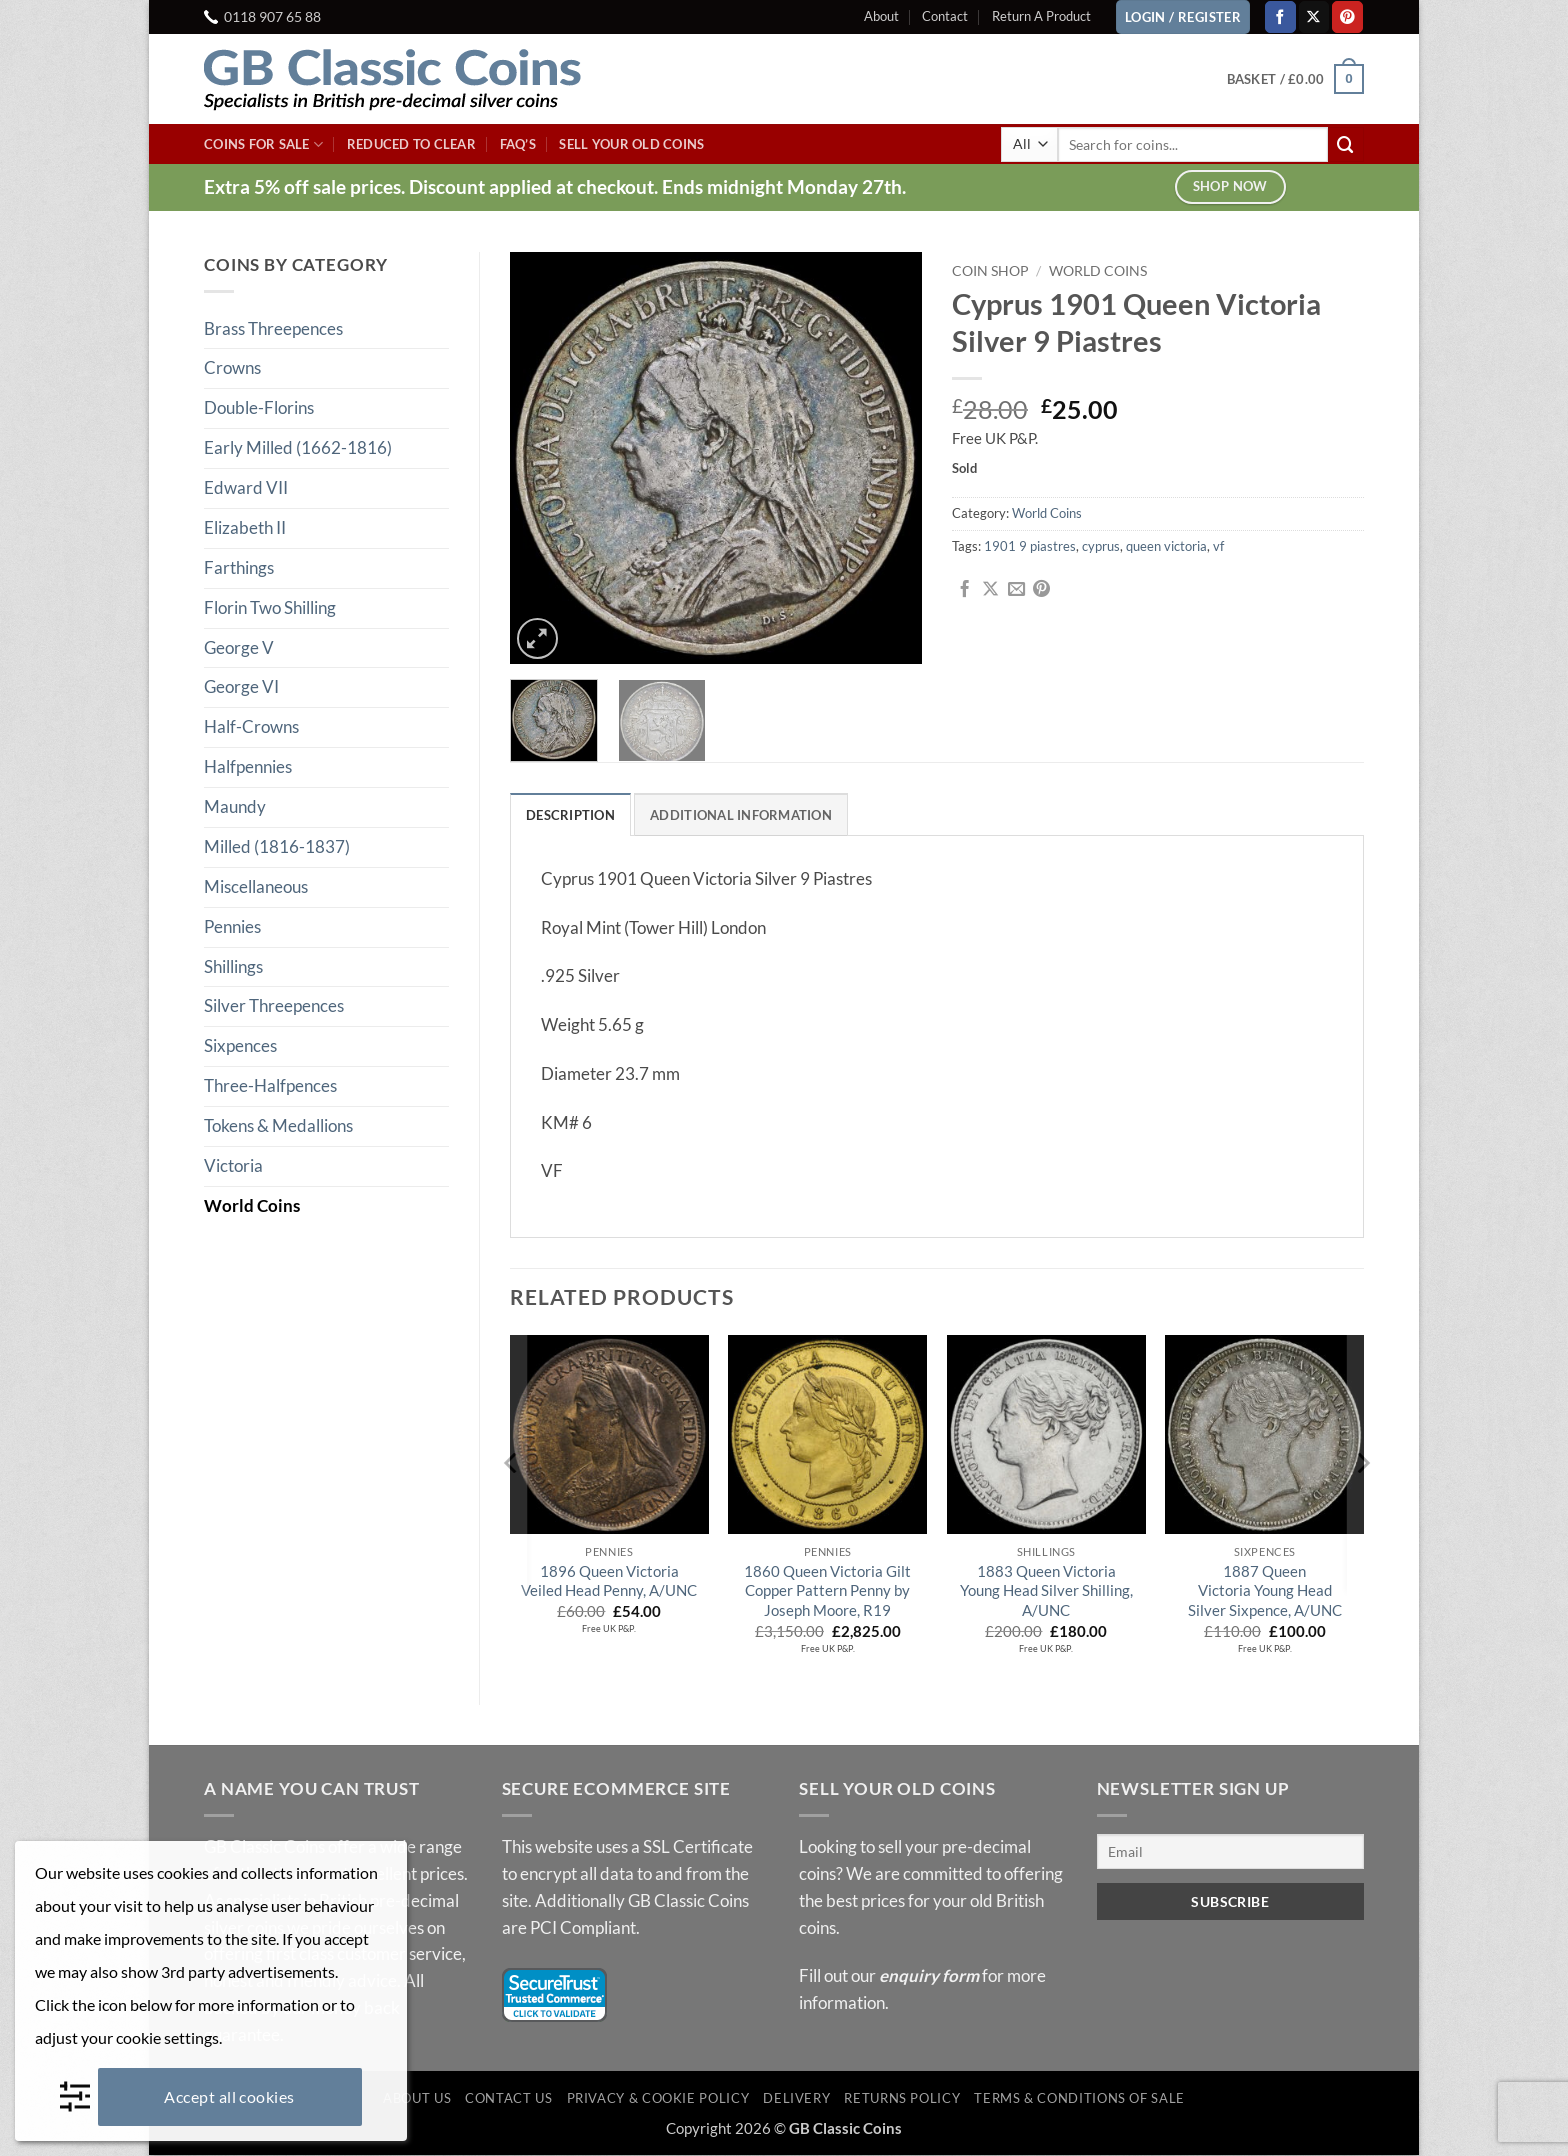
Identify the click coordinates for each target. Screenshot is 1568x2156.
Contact (945, 16)
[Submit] (1346, 144)
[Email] (1231, 1852)
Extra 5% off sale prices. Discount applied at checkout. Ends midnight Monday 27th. (555, 186)
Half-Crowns (251, 726)
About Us (417, 2099)
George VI (241, 686)
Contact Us (508, 2099)
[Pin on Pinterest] (1041, 590)
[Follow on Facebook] (1280, 16)
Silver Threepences (274, 1005)
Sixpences (240, 1045)
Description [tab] (570, 815)
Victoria (233, 1165)
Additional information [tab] (741, 815)
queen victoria (1166, 546)
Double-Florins (259, 407)
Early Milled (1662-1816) (298, 447)
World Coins (252, 1205)
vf (1218, 546)
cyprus (1101, 546)
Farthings (239, 567)
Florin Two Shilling (270, 607)
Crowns (232, 367)
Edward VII (246, 487)
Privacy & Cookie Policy (658, 2099)
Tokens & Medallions (278, 1125)
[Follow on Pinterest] (1347, 16)
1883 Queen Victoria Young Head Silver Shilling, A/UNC (1046, 1591)
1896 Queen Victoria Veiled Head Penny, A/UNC (609, 1582)
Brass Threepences (273, 328)
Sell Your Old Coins (631, 144)
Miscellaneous (256, 886)
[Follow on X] (1314, 16)
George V (239, 647)
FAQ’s (518, 144)
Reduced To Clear (411, 144)
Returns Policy (902, 2099)
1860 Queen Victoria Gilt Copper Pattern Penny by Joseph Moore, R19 (827, 1591)
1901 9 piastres (1030, 546)
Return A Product (1041, 16)
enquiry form (929, 1976)
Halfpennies (248, 766)
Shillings (233, 966)
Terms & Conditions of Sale (1079, 2099)
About (881, 16)
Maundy (235, 806)
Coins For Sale (263, 144)
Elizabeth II (245, 527)
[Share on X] (990, 590)
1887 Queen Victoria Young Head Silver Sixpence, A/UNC (1265, 1591)
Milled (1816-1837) (277, 846)
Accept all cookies (229, 2096)
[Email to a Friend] (1016, 590)
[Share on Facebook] (964, 590)
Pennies (232, 926)
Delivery (796, 2099)
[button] (1295, 79)
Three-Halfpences (270, 1085)
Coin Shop (990, 270)
